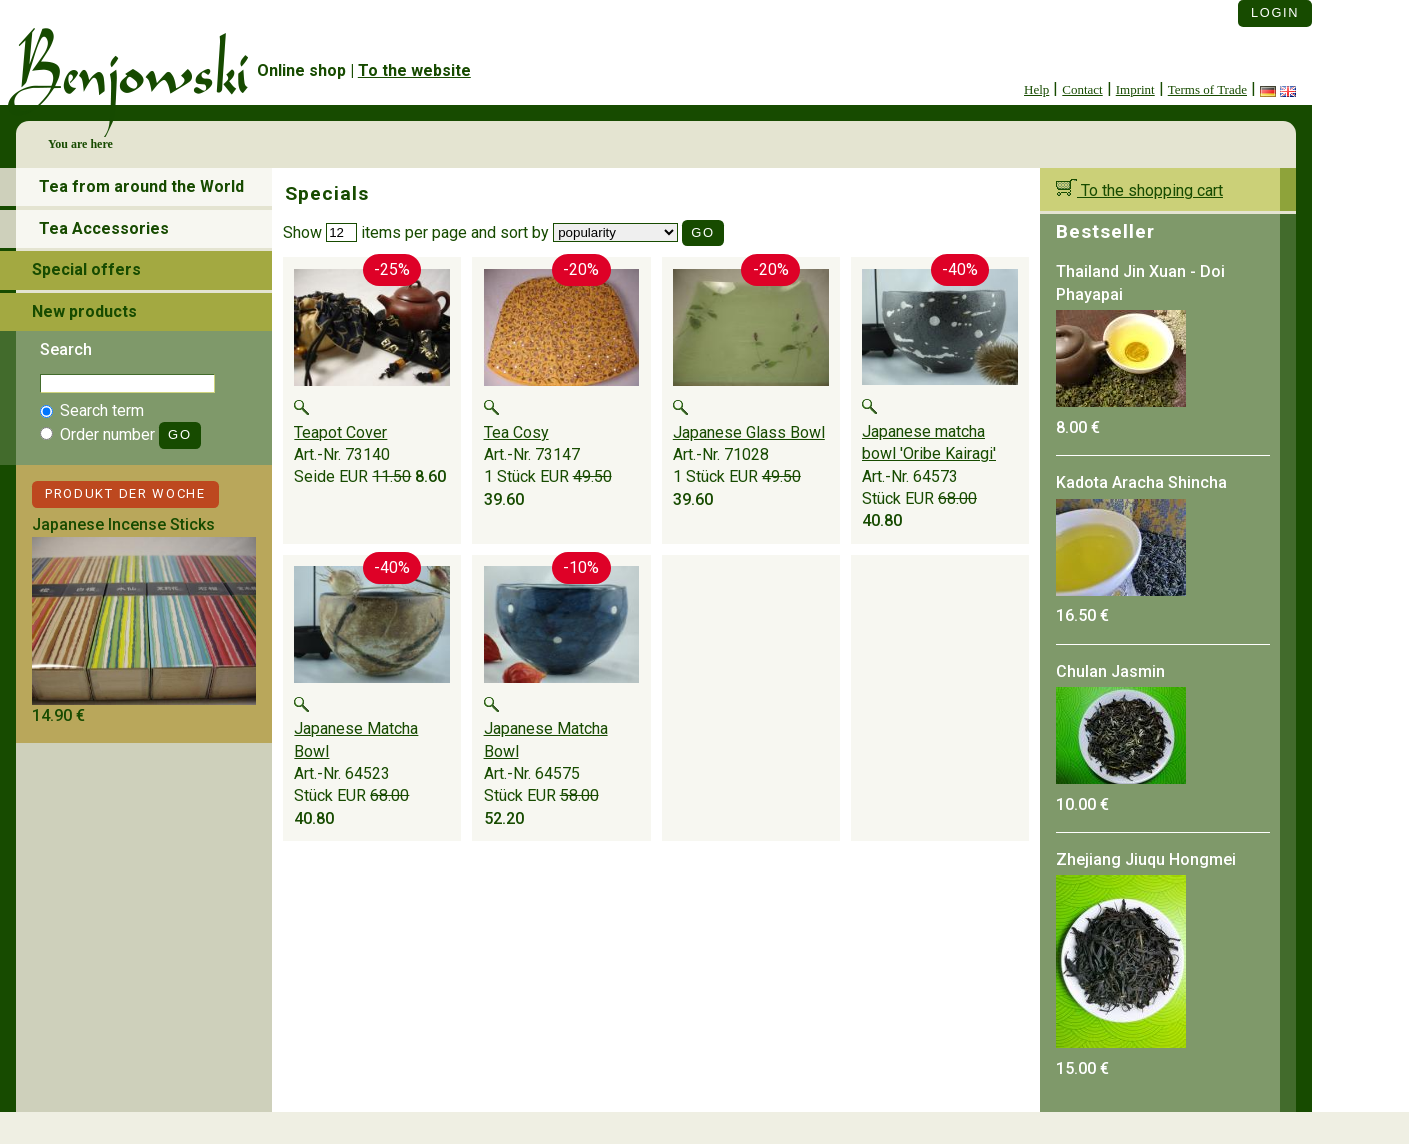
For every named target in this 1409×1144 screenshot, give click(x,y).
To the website (414, 70)
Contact (1082, 89)
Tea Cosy (516, 432)
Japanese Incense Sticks (123, 524)
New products (84, 311)
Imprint (1135, 89)
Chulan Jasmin (1110, 671)
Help (1036, 89)
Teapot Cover (340, 432)
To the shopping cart (1139, 190)
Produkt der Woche (125, 493)
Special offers (86, 269)
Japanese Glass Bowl (749, 432)
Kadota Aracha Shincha (1141, 482)
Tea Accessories (104, 228)
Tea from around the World (141, 186)
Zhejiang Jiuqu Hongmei (1146, 859)
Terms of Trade (1207, 89)
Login (1275, 12)
